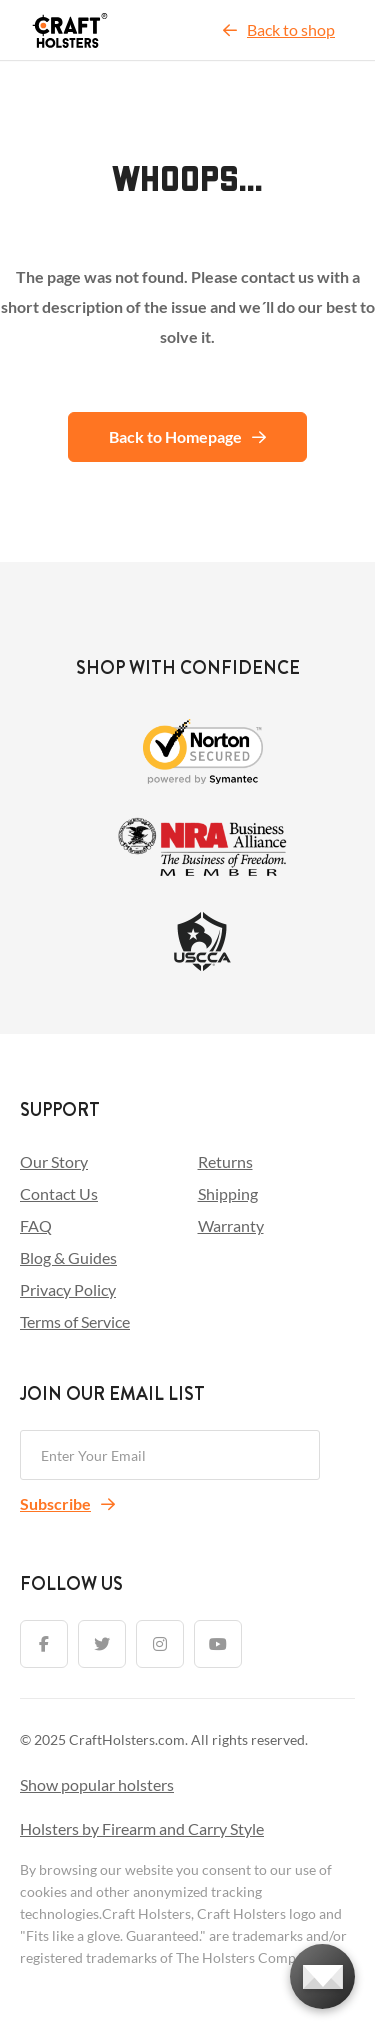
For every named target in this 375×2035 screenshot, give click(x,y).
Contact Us (59, 1193)
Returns (225, 1161)
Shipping (228, 1193)
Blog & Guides (68, 1257)
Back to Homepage (187, 436)
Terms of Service (75, 1321)
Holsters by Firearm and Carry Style (142, 1828)
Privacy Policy (68, 1289)
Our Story (54, 1161)
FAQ (36, 1225)
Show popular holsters (97, 1784)
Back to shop (279, 29)
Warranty (231, 1225)
